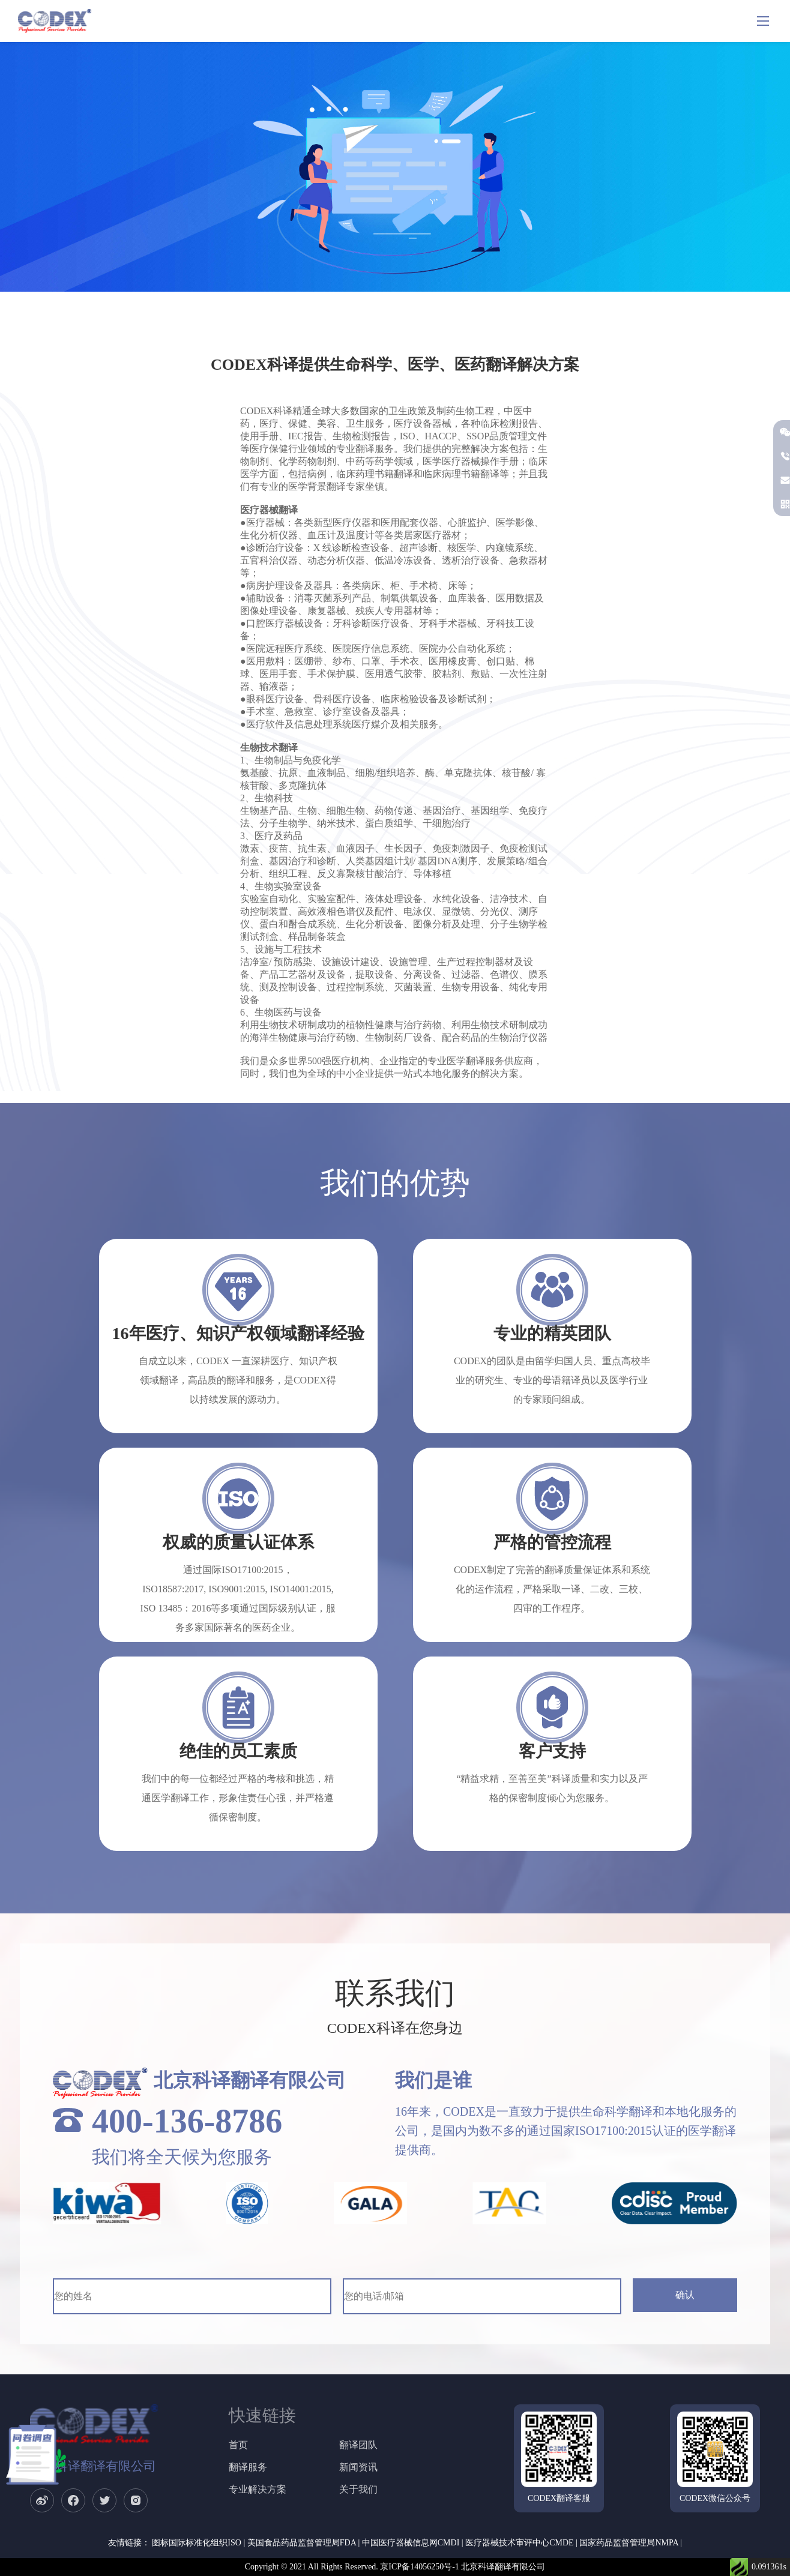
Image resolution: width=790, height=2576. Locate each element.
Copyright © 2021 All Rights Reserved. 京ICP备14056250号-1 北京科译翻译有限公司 (395, 2566)
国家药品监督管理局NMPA (628, 2542)
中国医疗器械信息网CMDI (411, 2542)
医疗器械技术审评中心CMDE (519, 2542)
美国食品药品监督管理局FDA (301, 2542)
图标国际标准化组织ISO (196, 2542)
